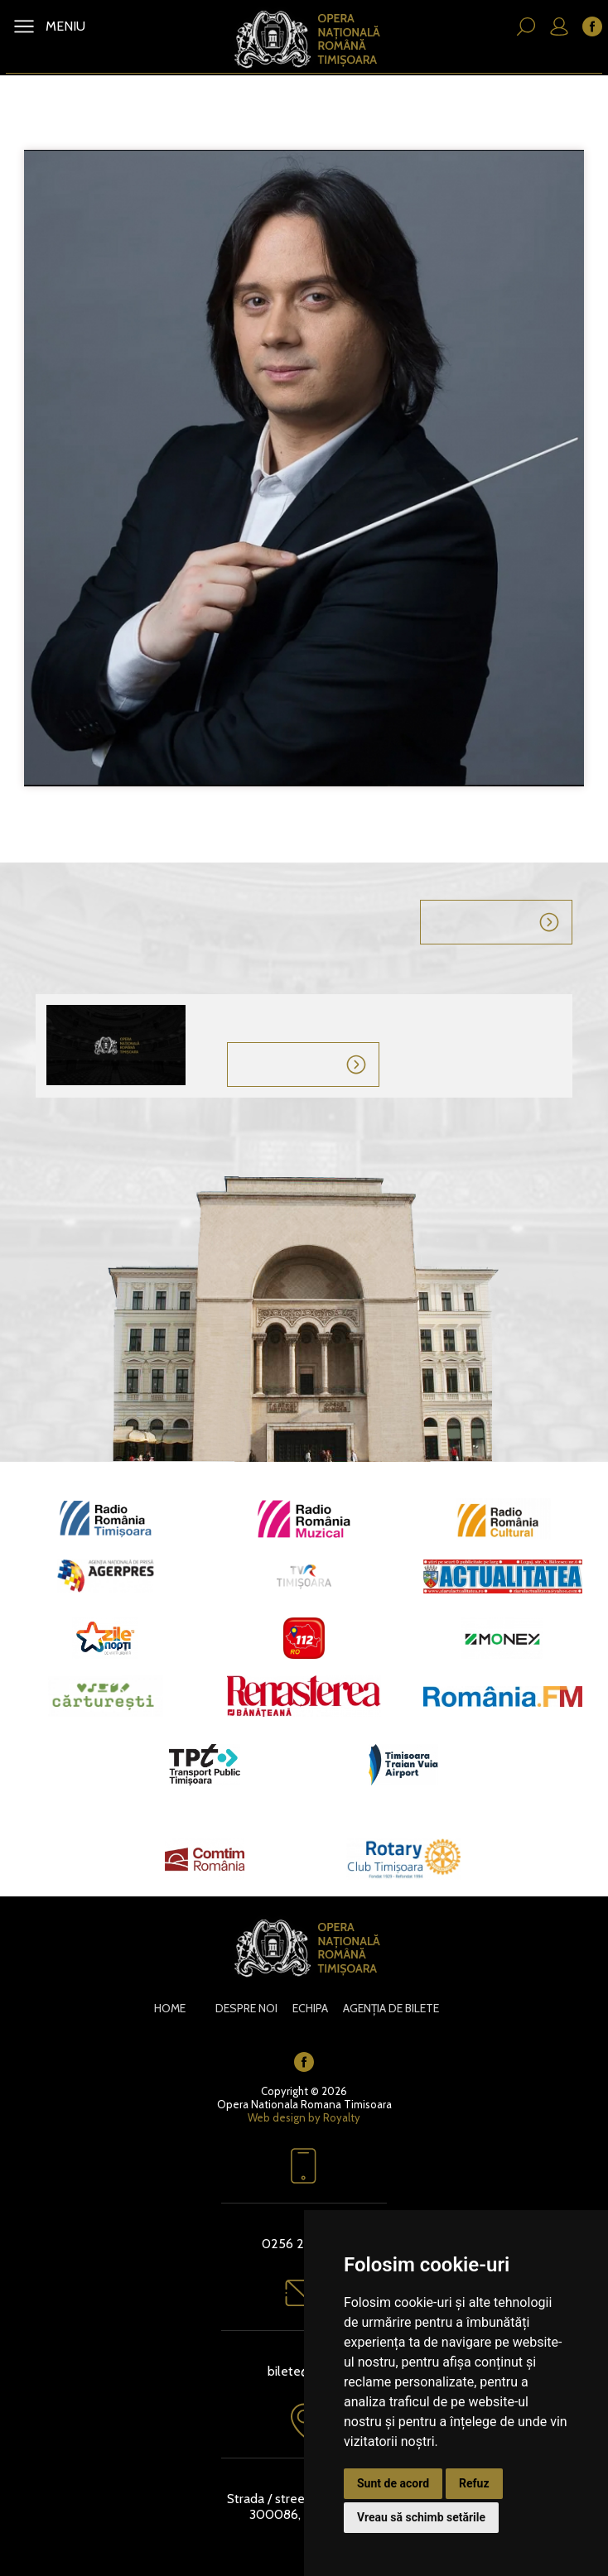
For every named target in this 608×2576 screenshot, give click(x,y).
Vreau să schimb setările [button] (421, 2517)
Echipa (310, 2008)
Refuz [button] (474, 2483)
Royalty (341, 2117)
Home (170, 2008)
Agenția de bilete (391, 2008)
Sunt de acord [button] (393, 2483)
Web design (277, 2117)
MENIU (63, 26)
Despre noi (246, 2008)
